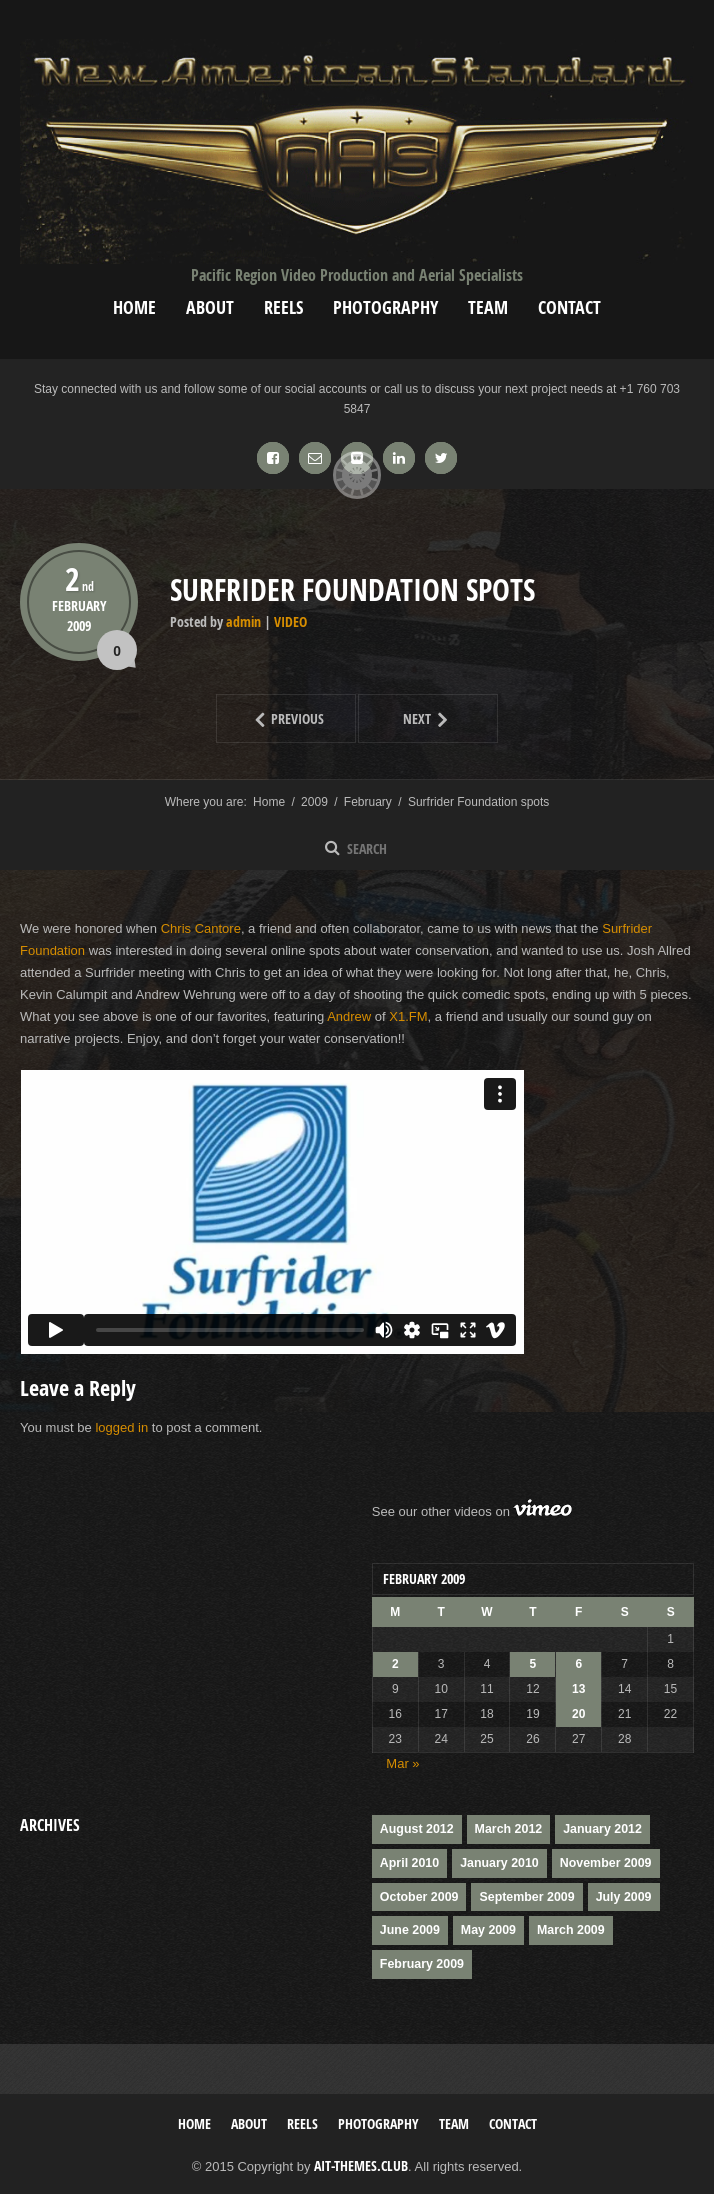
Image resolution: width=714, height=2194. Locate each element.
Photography (385, 307)
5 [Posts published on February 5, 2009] (533, 1664)
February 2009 (420, 1961)
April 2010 (408, 1862)
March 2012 (504, 1829)
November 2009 (599, 1862)
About (210, 307)
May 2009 (485, 1928)
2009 (79, 624)
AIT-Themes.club (361, 2161)
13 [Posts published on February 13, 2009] (578, 1689)
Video (290, 621)
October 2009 (418, 1895)
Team (488, 307)
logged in (121, 1427)
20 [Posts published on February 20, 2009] (578, 1714)
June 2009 (409, 1928)
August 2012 (415, 1829)
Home (134, 307)
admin (243, 621)
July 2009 (617, 1895)
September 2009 (523, 1895)
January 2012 (597, 1829)
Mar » (402, 1763)
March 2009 (565, 1928)
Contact (569, 307)
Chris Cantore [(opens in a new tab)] (201, 928)
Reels (283, 307)
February (79, 605)
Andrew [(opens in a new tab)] (349, 1016)
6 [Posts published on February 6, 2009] (578, 1664)
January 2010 (496, 1862)
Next (406, 718)
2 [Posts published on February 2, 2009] (395, 1664)
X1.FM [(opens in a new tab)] (408, 1016)
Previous (270, 718)
